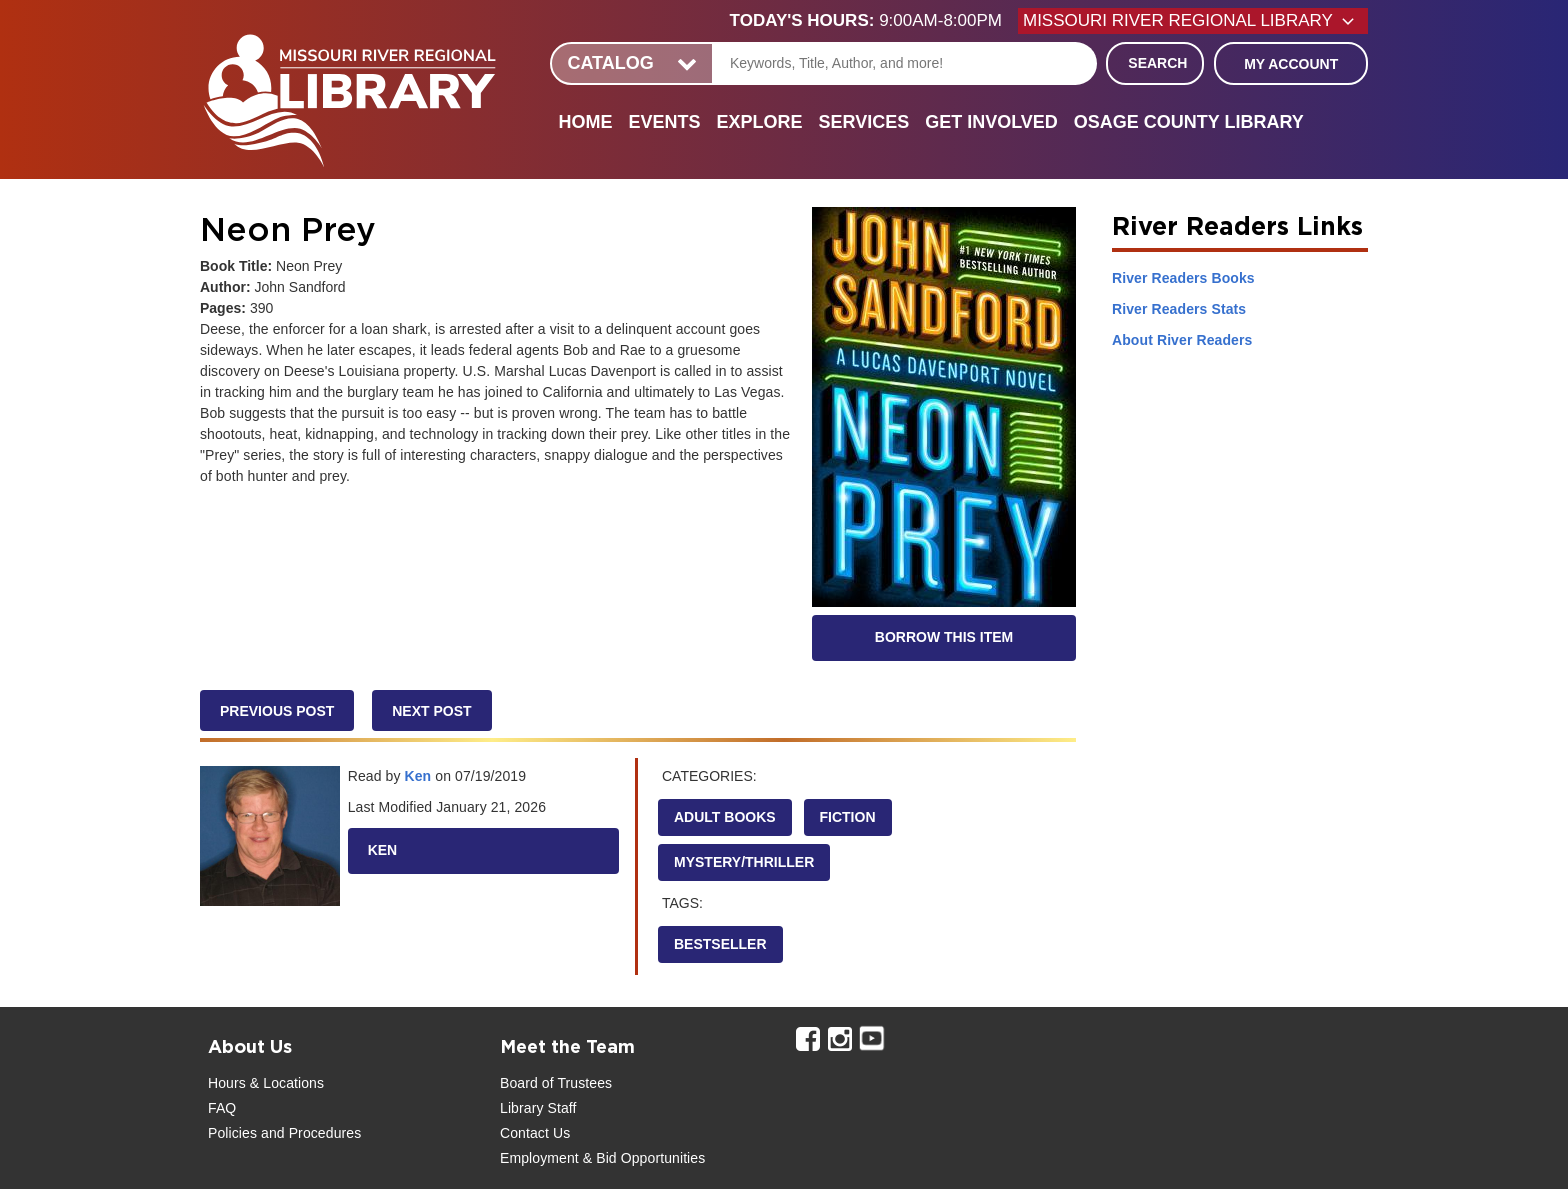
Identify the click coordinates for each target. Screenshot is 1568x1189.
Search (1157, 63)
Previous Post (277, 711)
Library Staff (538, 1108)
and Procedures (309, 1133)
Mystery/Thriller (744, 862)
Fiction (848, 817)
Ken (418, 776)
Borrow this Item (944, 637)
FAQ (222, 1108)
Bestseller (720, 944)
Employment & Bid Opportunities (602, 1158)
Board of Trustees (556, 1083)
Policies (232, 1133)
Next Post (431, 711)
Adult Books (725, 817)
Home (585, 122)
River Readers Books (1183, 278)
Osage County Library (1189, 122)
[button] (874, 21)
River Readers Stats (1179, 309)
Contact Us (535, 1133)
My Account (1291, 64)
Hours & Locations (266, 1083)
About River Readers (1182, 340)
